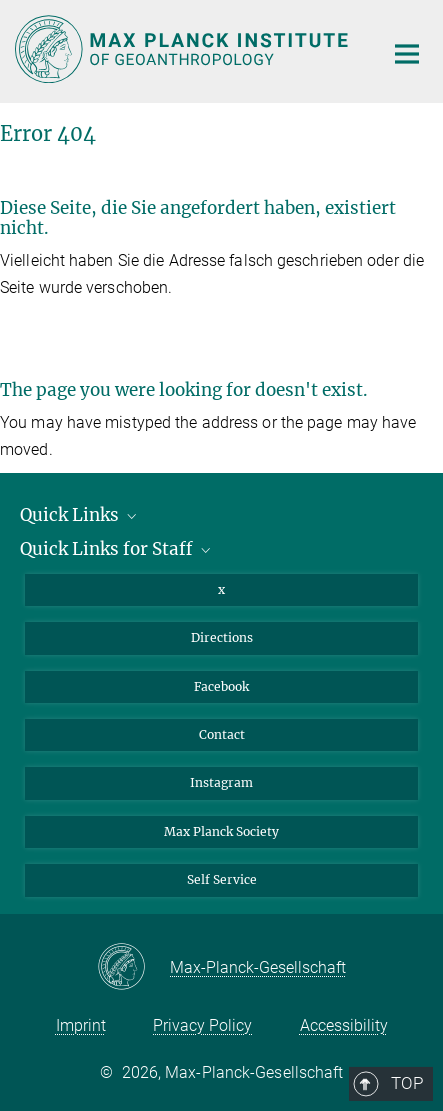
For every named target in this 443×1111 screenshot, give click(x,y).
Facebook (221, 686)
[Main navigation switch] (407, 54)
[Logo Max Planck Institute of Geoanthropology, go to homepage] (184, 49)
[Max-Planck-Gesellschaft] (133, 968)
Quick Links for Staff (117, 549)
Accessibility (344, 1025)
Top (400, 493)
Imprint (81, 1025)
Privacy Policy (202, 1025)
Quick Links (80, 515)
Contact (222, 734)
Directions (222, 637)
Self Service (222, 879)
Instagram (221, 782)
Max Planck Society (221, 831)
